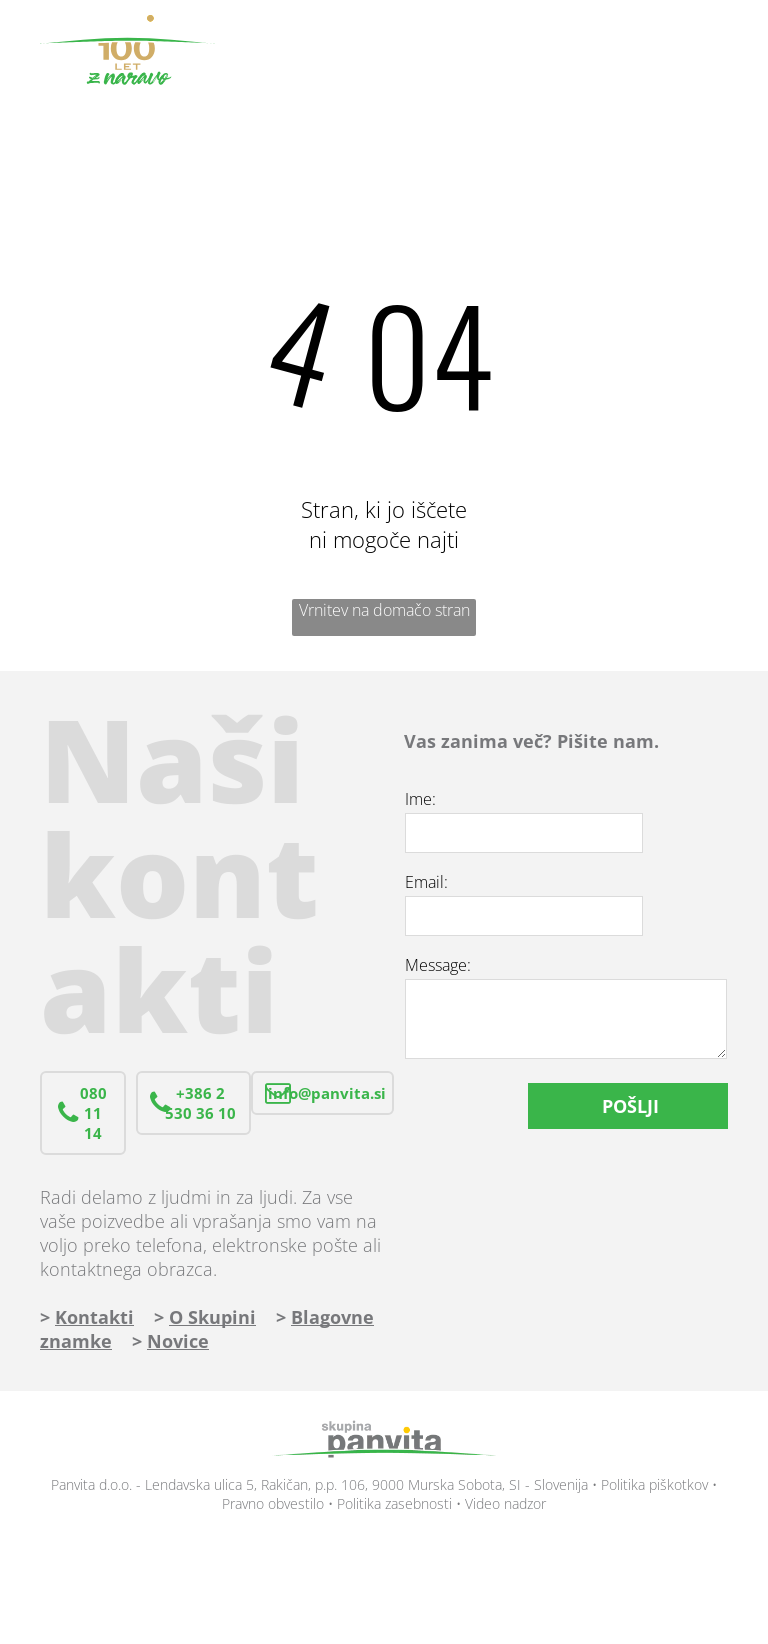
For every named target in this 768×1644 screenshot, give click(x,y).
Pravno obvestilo (273, 1503)
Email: (426, 882)
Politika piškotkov (654, 1484)
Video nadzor (505, 1503)
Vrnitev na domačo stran (384, 610)
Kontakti (94, 1317)
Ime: (420, 799)
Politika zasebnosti (394, 1503)
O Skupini (212, 1317)
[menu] (724, 50)
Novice (178, 1341)
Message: (438, 965)
